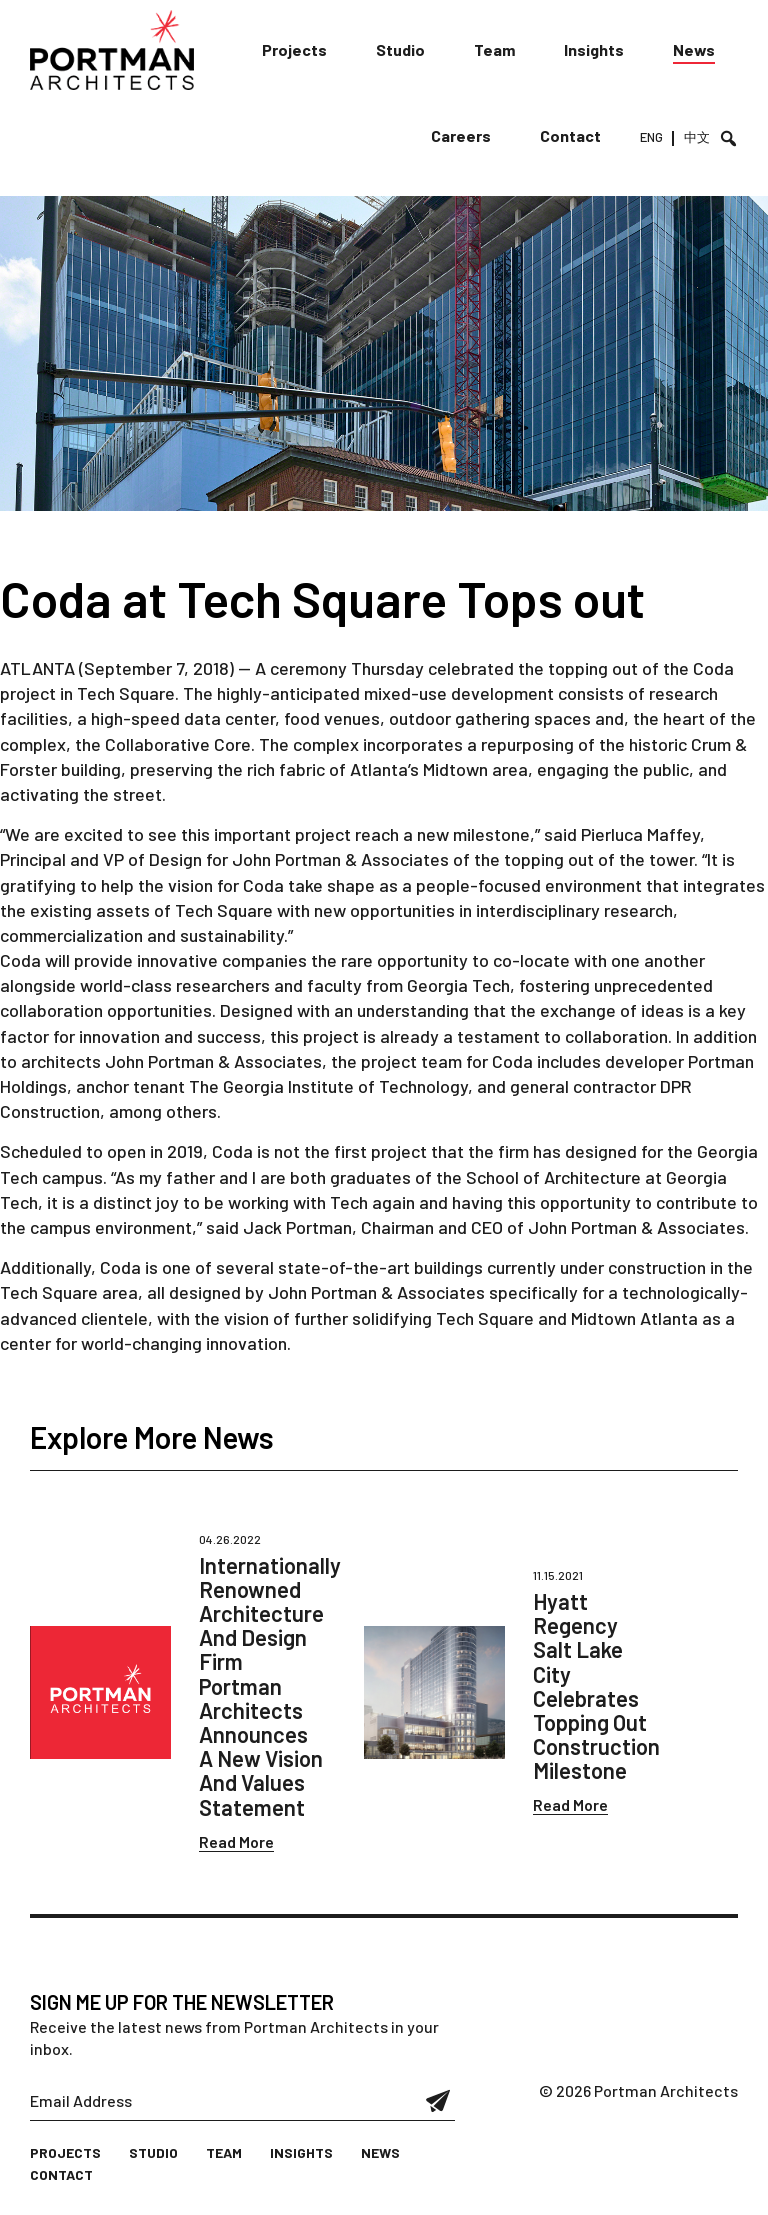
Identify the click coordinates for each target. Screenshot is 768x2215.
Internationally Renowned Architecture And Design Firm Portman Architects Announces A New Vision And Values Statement (270, 1686)
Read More (236, 1841)
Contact (570, 135)
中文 (697, 137)
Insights (594, 49)
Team (494, 49)
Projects (294, 49)
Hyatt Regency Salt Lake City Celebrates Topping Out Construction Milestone (596, 1685)
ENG (651, 137)
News (694, 49)
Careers (461, 135)
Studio (400, 49)
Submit (438, 2101)
